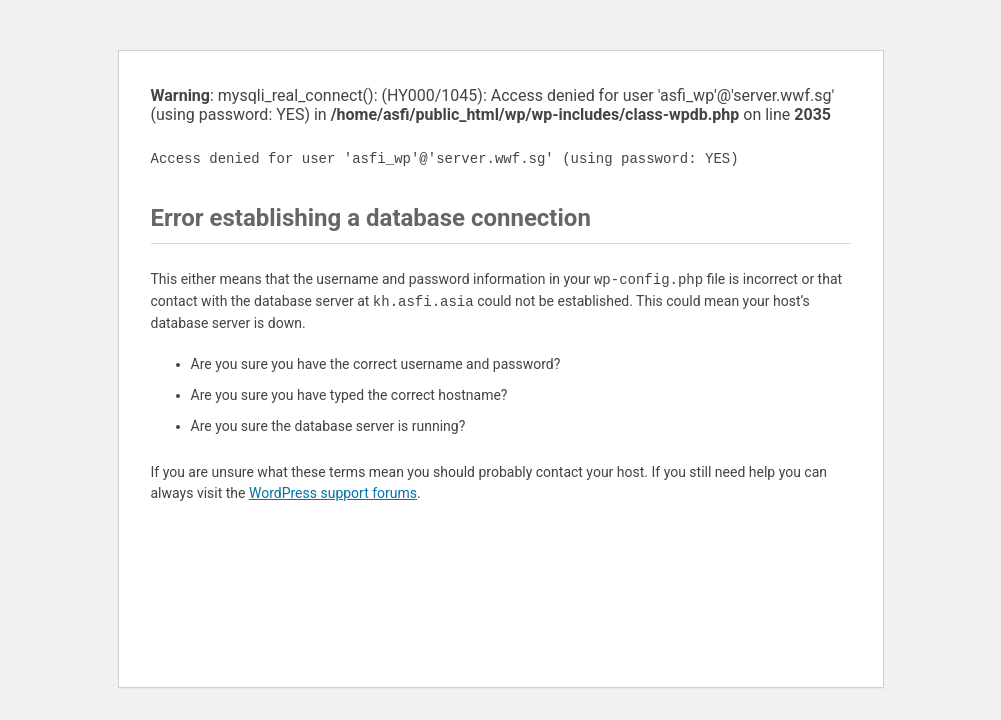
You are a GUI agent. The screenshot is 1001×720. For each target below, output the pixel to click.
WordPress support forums (333, 493)
